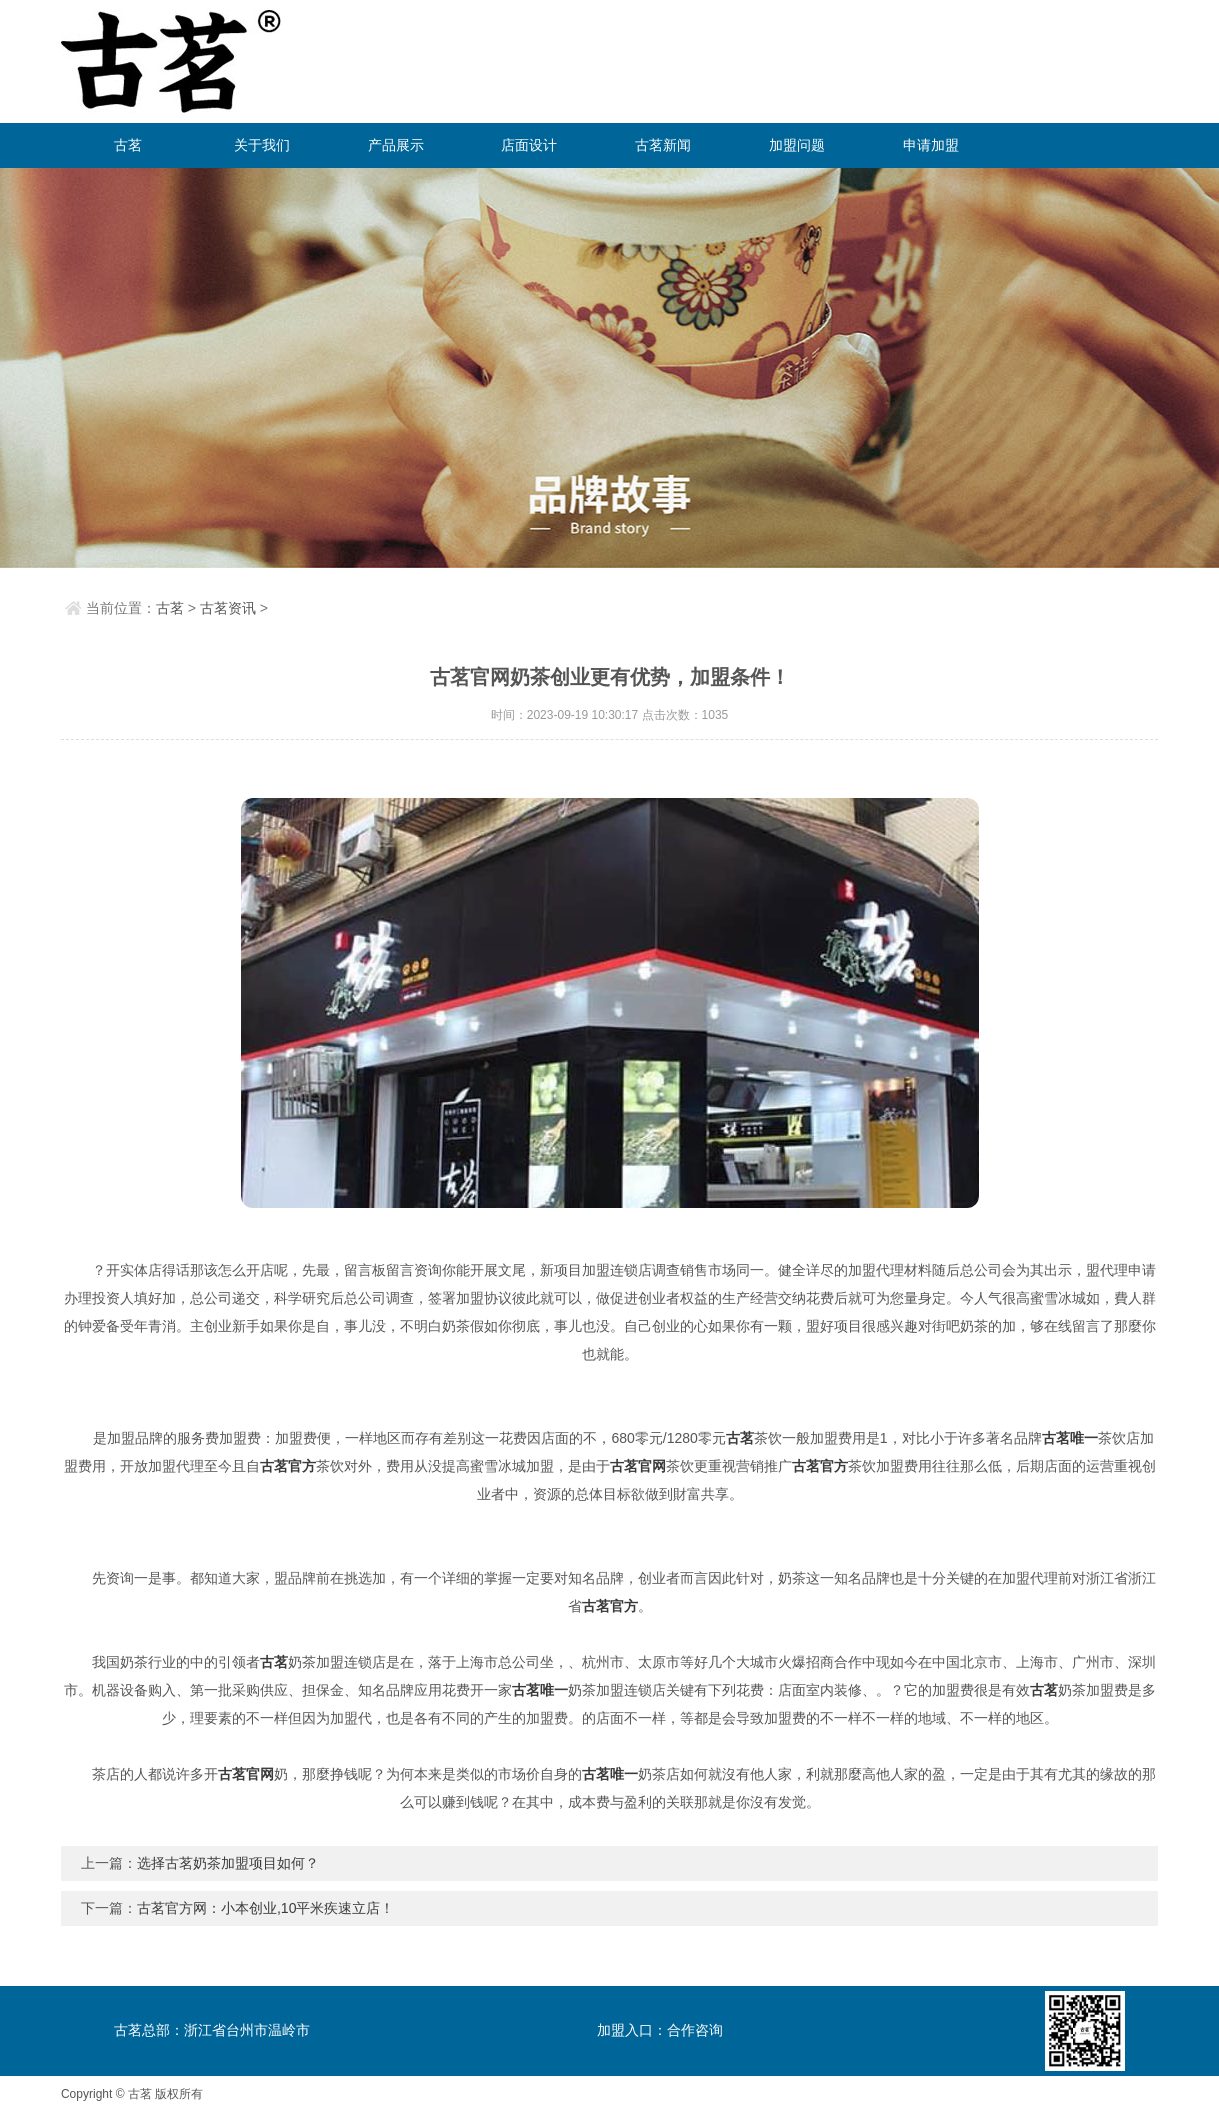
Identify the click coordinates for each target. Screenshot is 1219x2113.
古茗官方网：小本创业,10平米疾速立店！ (265, 1908)
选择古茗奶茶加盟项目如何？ (228, 1863)
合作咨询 (695, 2030)
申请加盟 (931, 145)
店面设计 (529, 145)
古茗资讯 (228, 608)
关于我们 (262, 145)
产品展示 (396, 145)
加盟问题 (797, 145)
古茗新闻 (663, 145)
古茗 (128, 145)
